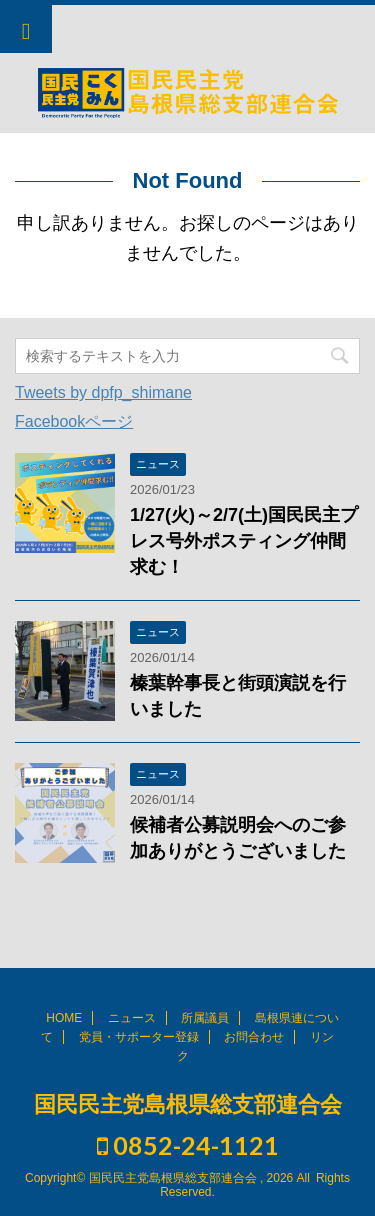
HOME (64, 1018)
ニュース (132, 1018)
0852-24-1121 (188, 1145)
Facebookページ (74, 421)
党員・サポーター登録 (139, 1037)
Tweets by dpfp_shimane (103, 392)
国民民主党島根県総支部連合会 (188, 1104)
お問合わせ (254, 1037)
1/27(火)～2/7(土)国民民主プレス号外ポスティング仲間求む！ (244, 541)
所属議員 (205, 1018)
